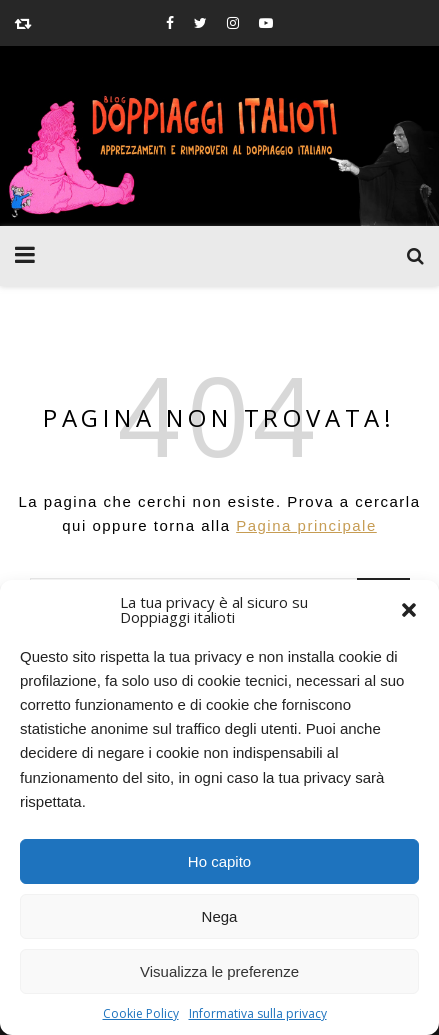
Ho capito (219, 861)
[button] (409, 610)
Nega (220, 916)
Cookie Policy (141, 1013)
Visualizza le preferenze (219, 971)
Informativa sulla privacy (258, 1013)
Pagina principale (306, 525)
